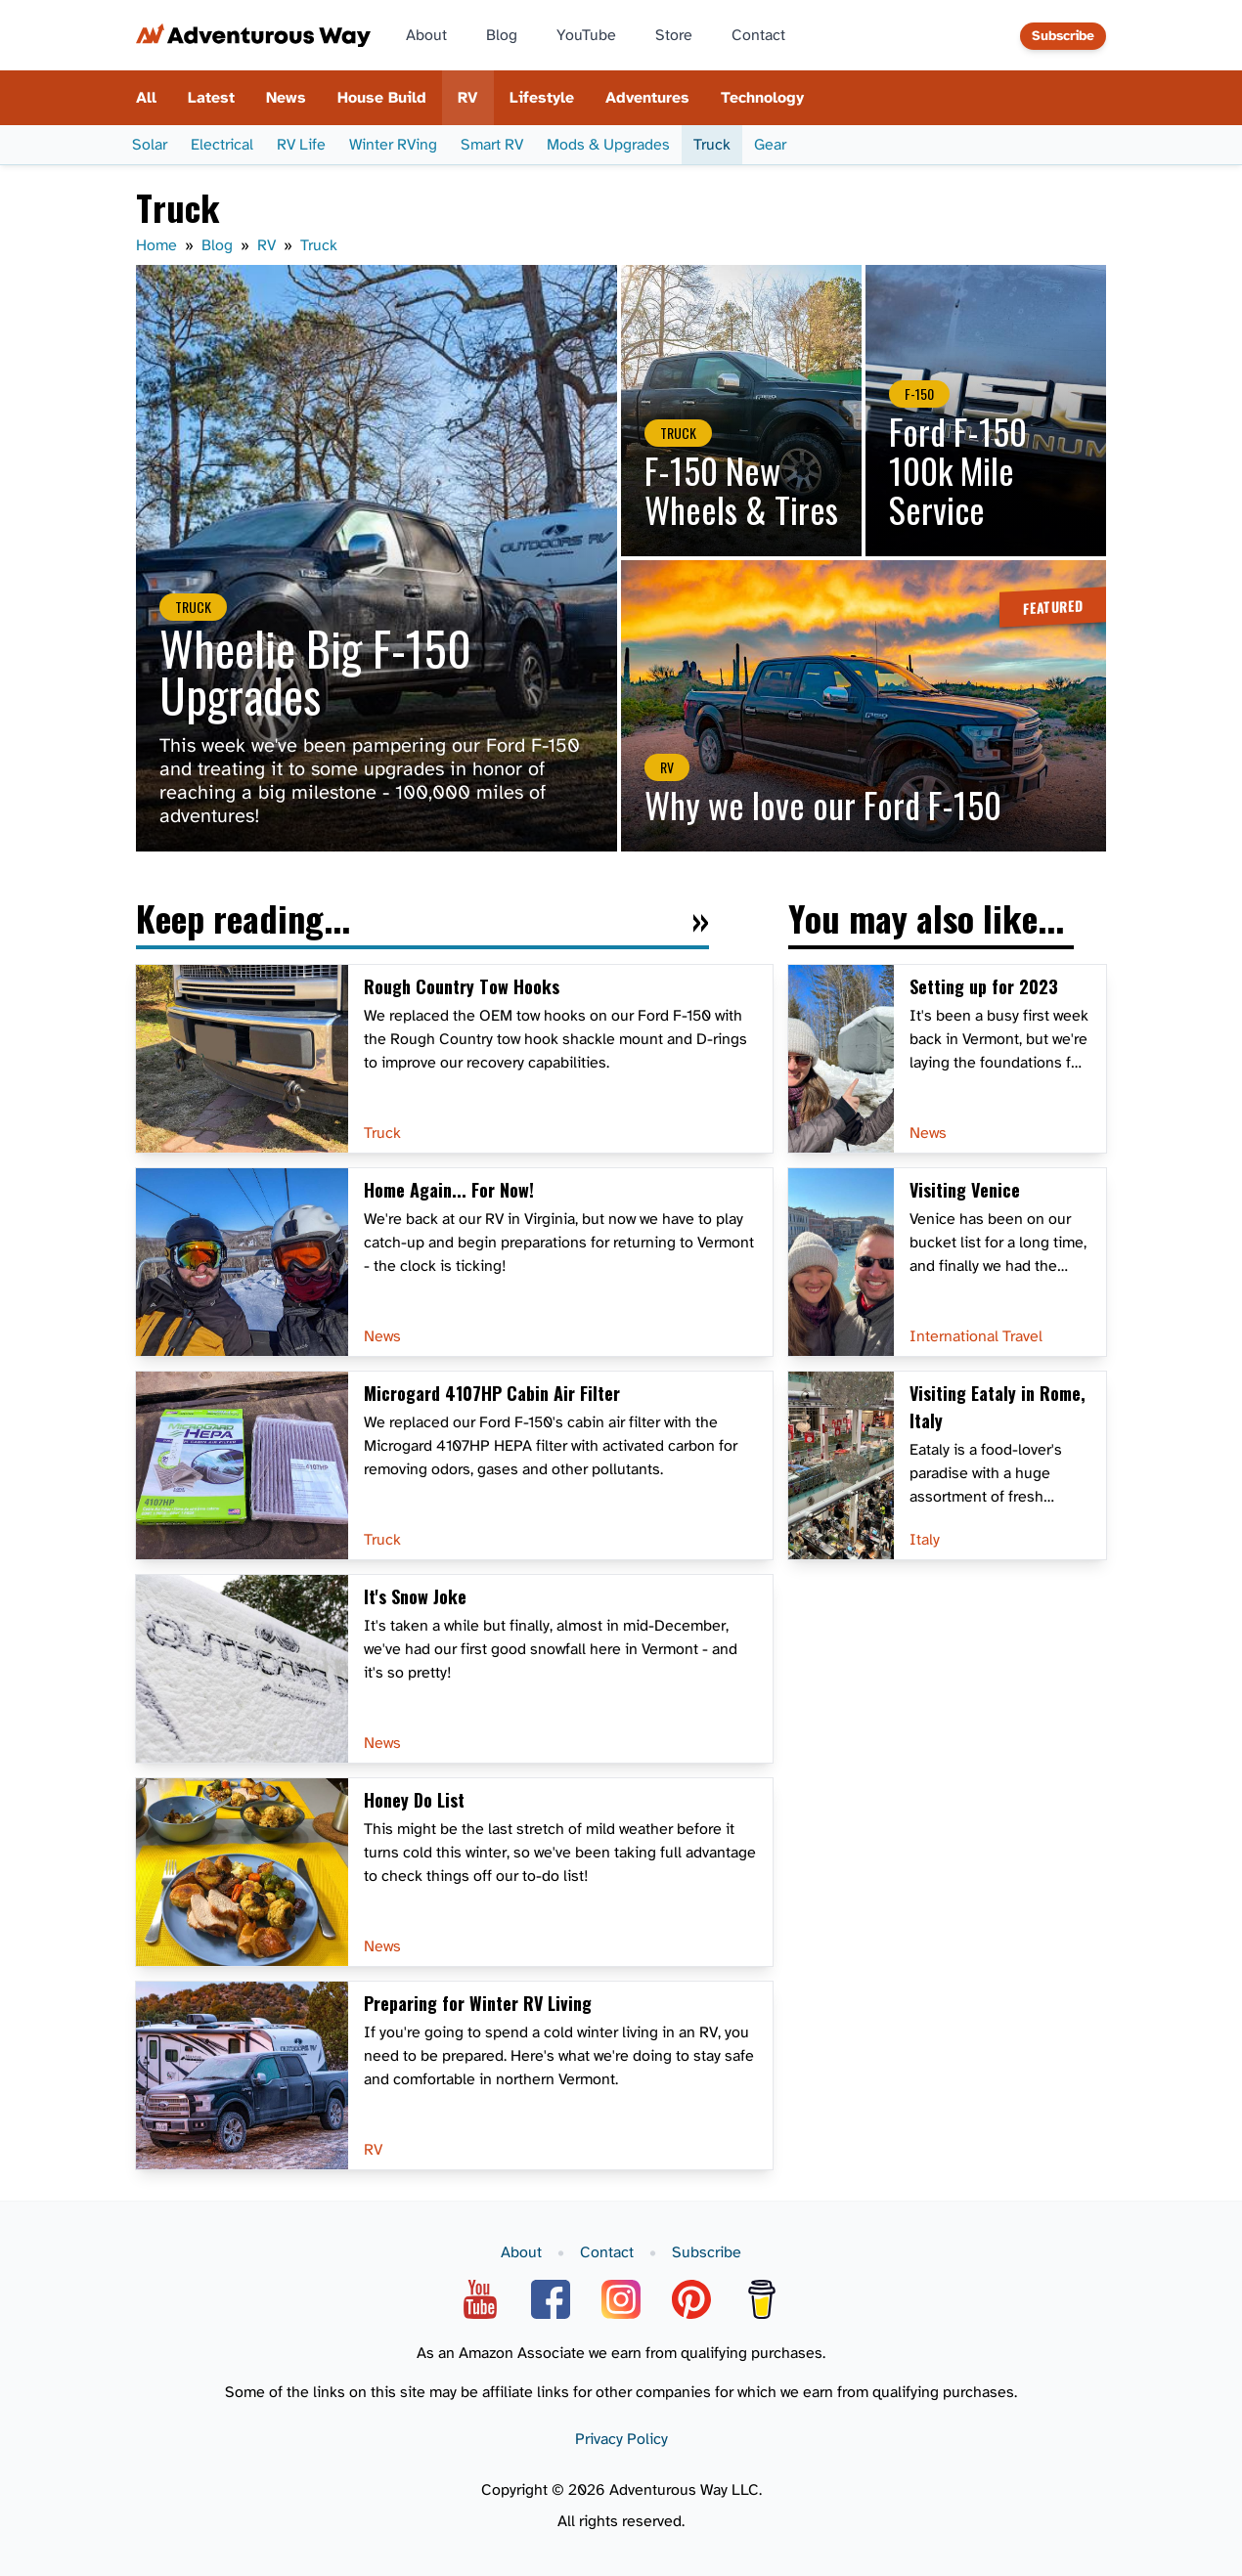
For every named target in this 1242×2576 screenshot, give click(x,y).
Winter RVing (393, 144)
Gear (770, 144)
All (146, 98)
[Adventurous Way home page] (253, 35)
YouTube (586, 35)
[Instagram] (621, 2299)
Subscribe (1063, 35)
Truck (712, 144)
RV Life (301, 144)
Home (156, 245)
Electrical (222, 144)
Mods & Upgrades (608, 144)
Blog (501, 35)
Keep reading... (243, 920)
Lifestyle (542, 98)
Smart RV (492, 144)
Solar (149, 144)
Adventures (647, 98)
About (426, 35)
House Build (381, 98)
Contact (758, 35)
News (286, 98)
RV (468, 98)
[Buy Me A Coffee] (761, 2299)
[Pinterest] (691, 2299)
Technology (762, 98)
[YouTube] (480, 2299)
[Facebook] (550, 2299)
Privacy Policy (621, 2439)
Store (673, 35)
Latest (211, 98)
